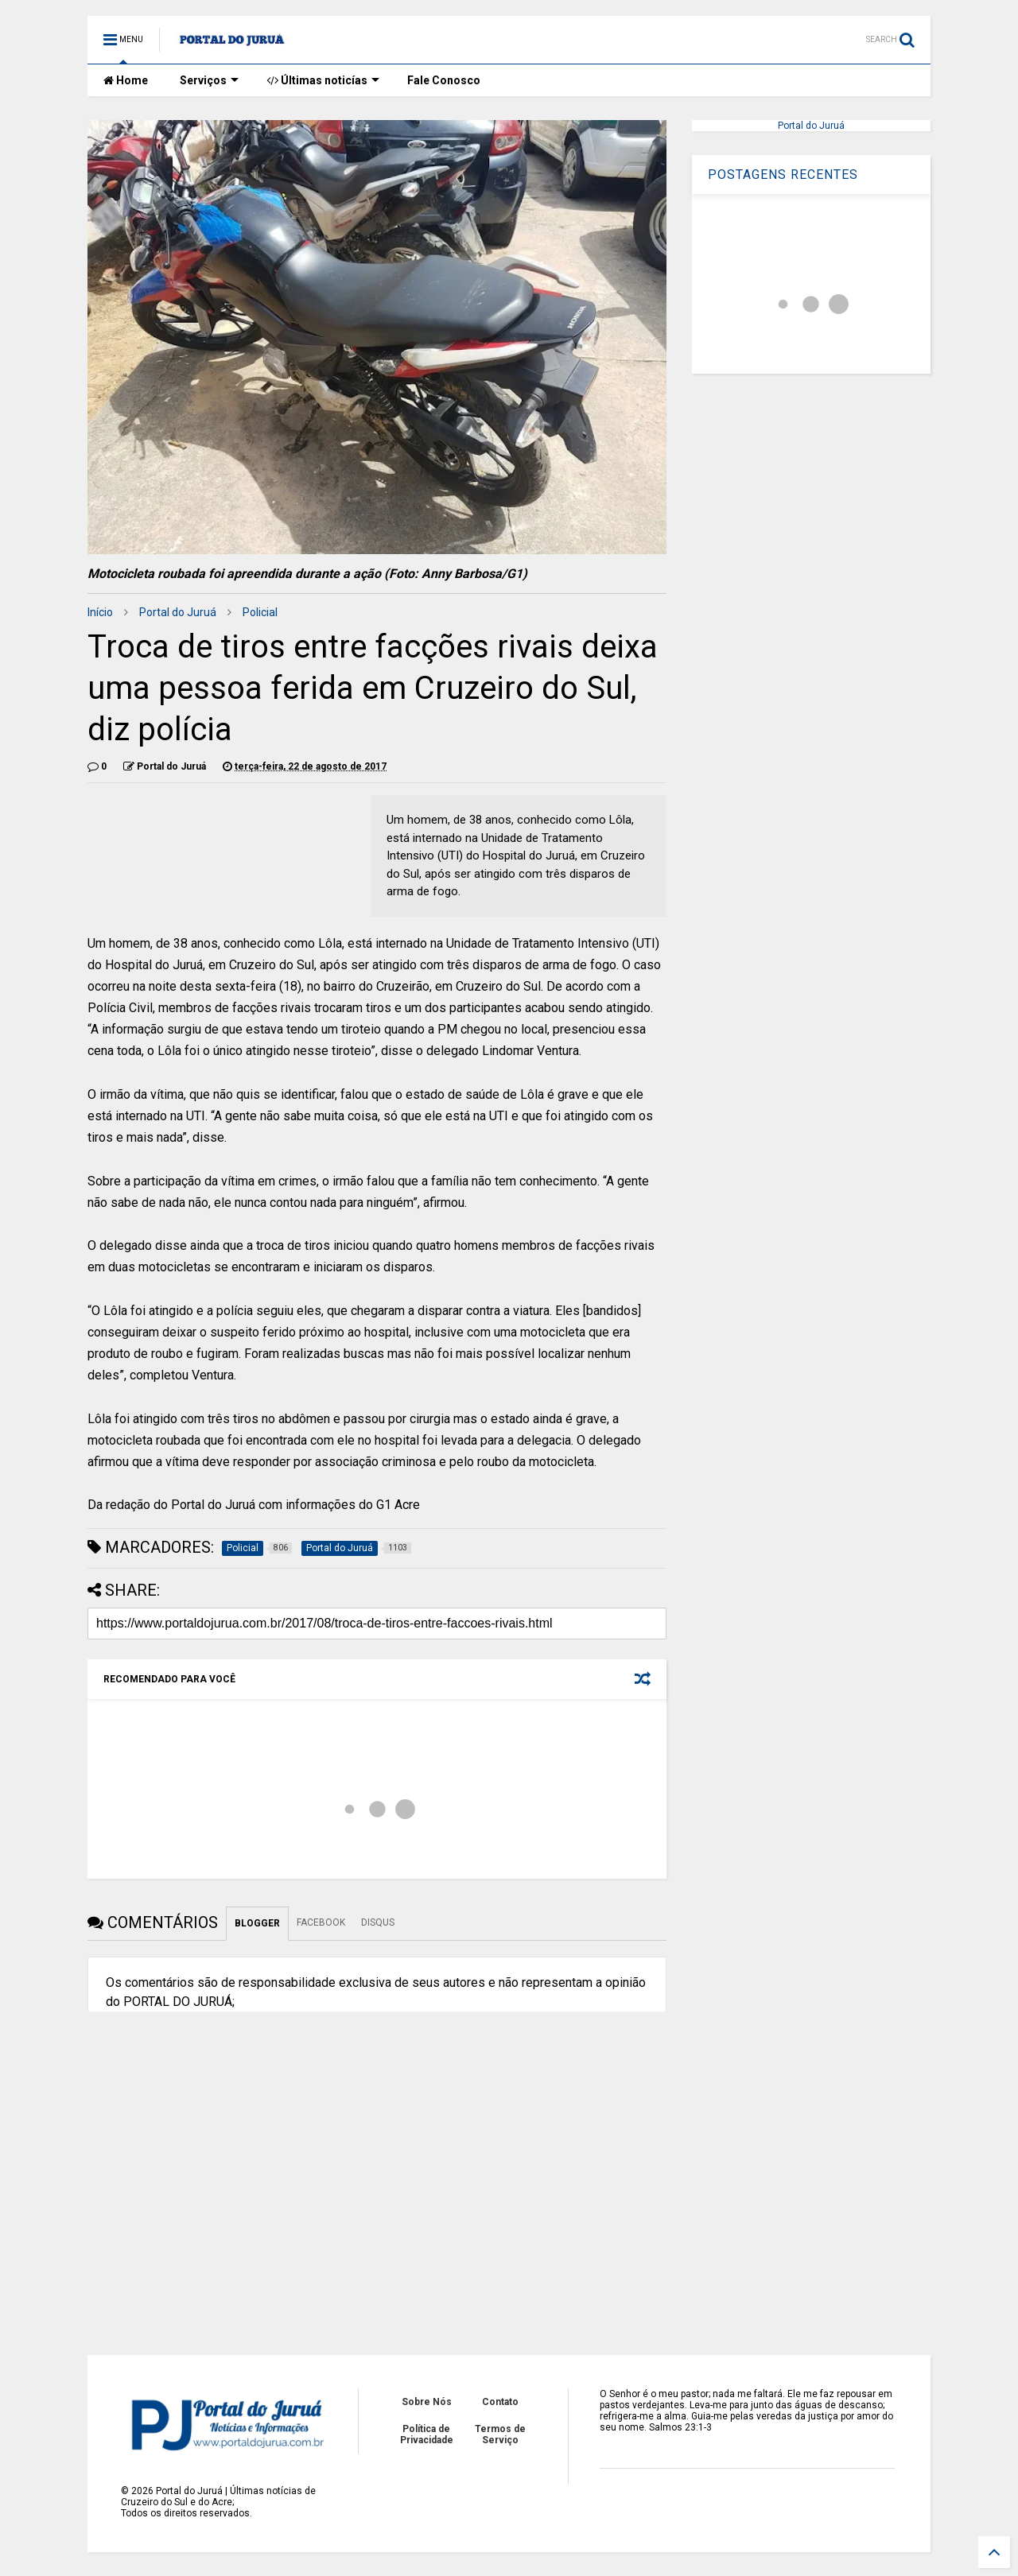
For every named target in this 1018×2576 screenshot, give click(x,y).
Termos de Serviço (500, 2434)
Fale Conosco (443, 80)
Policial (260, 612)
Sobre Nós (427, 2401)
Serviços (209, 80)
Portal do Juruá (177, 612)
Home (125, 80)
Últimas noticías (322, 80)
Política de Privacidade (426, 2434)
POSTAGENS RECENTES (783, 174)
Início (100, 612)
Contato (500, 2401)
